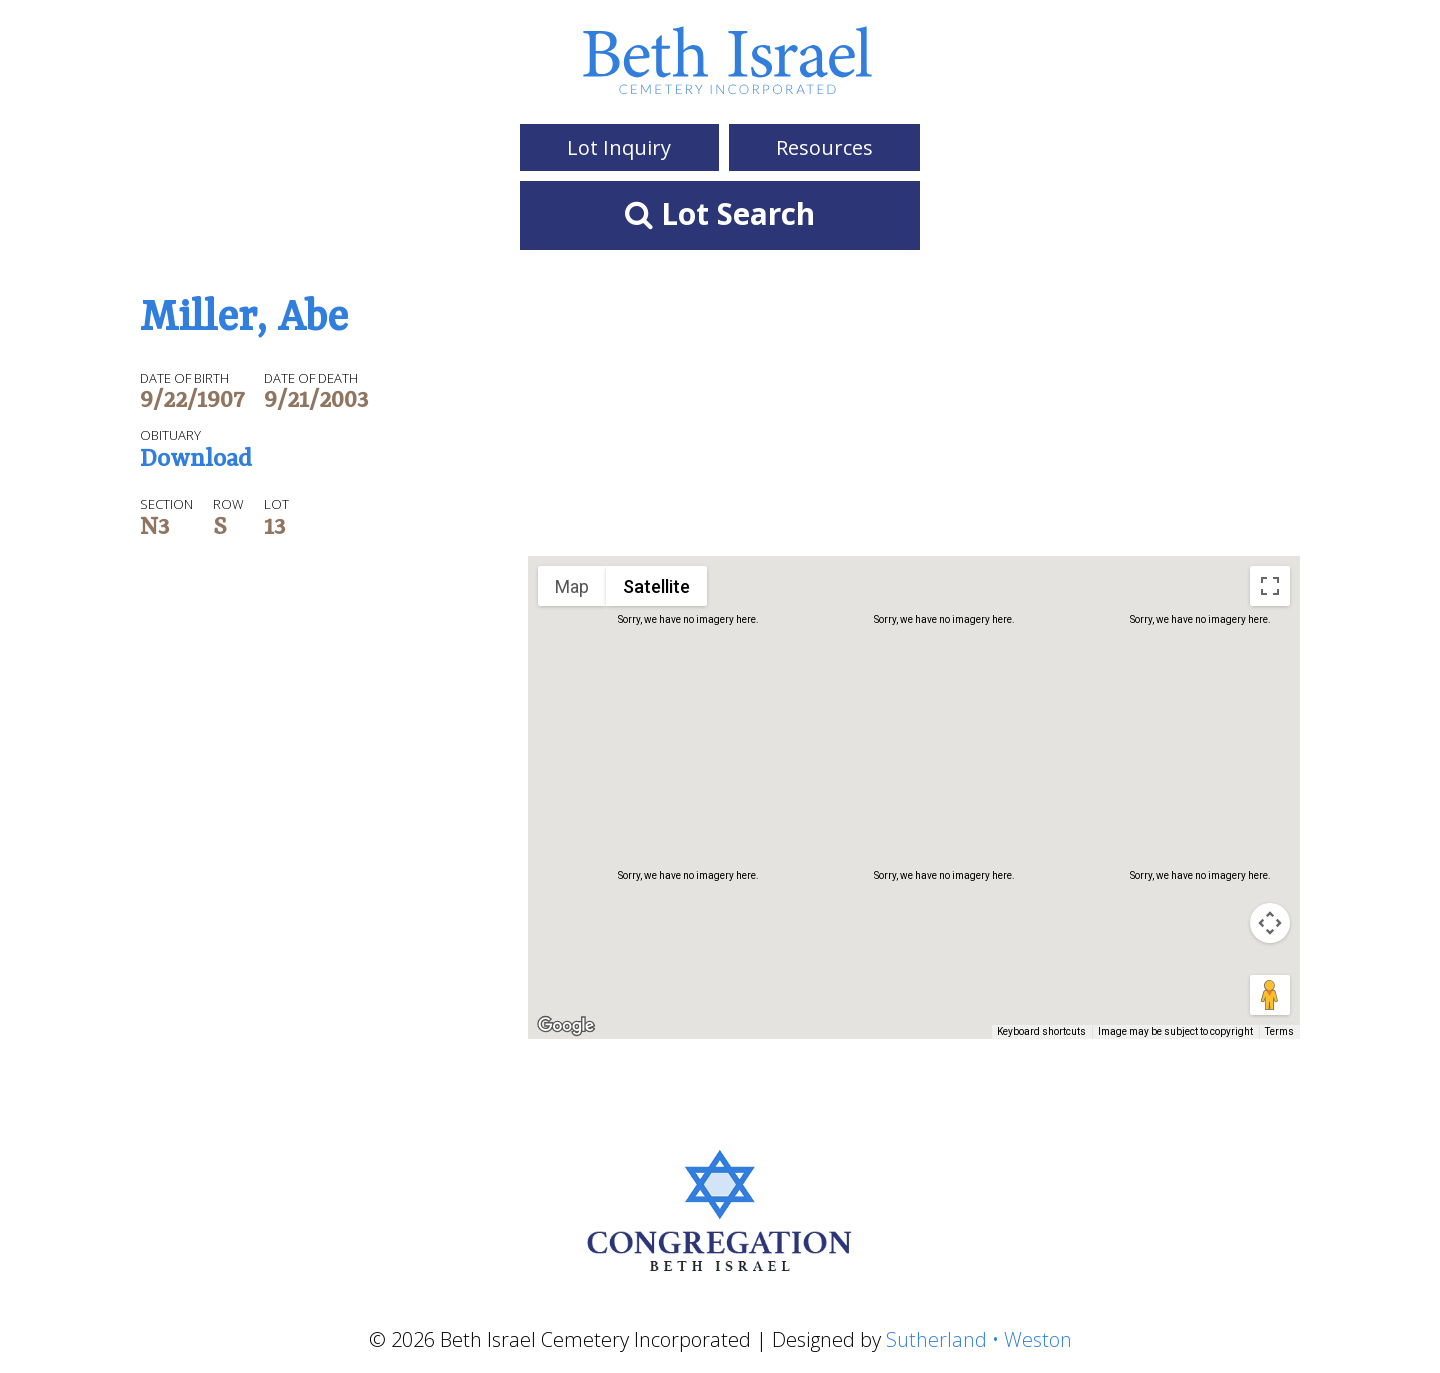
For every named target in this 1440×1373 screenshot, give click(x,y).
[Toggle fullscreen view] (1270, 586)
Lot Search (720, 213)
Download (196, 461)
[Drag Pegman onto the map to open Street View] (1270, 995)
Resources (824, 147)
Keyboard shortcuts (1041, 1031)
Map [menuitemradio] (572, 586)
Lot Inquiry (619, 147)
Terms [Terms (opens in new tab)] (1279, 1031)
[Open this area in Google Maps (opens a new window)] (566, 1026)
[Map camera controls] (1270, 923)
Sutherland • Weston (979, 1339)
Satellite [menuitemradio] (656, 586)
